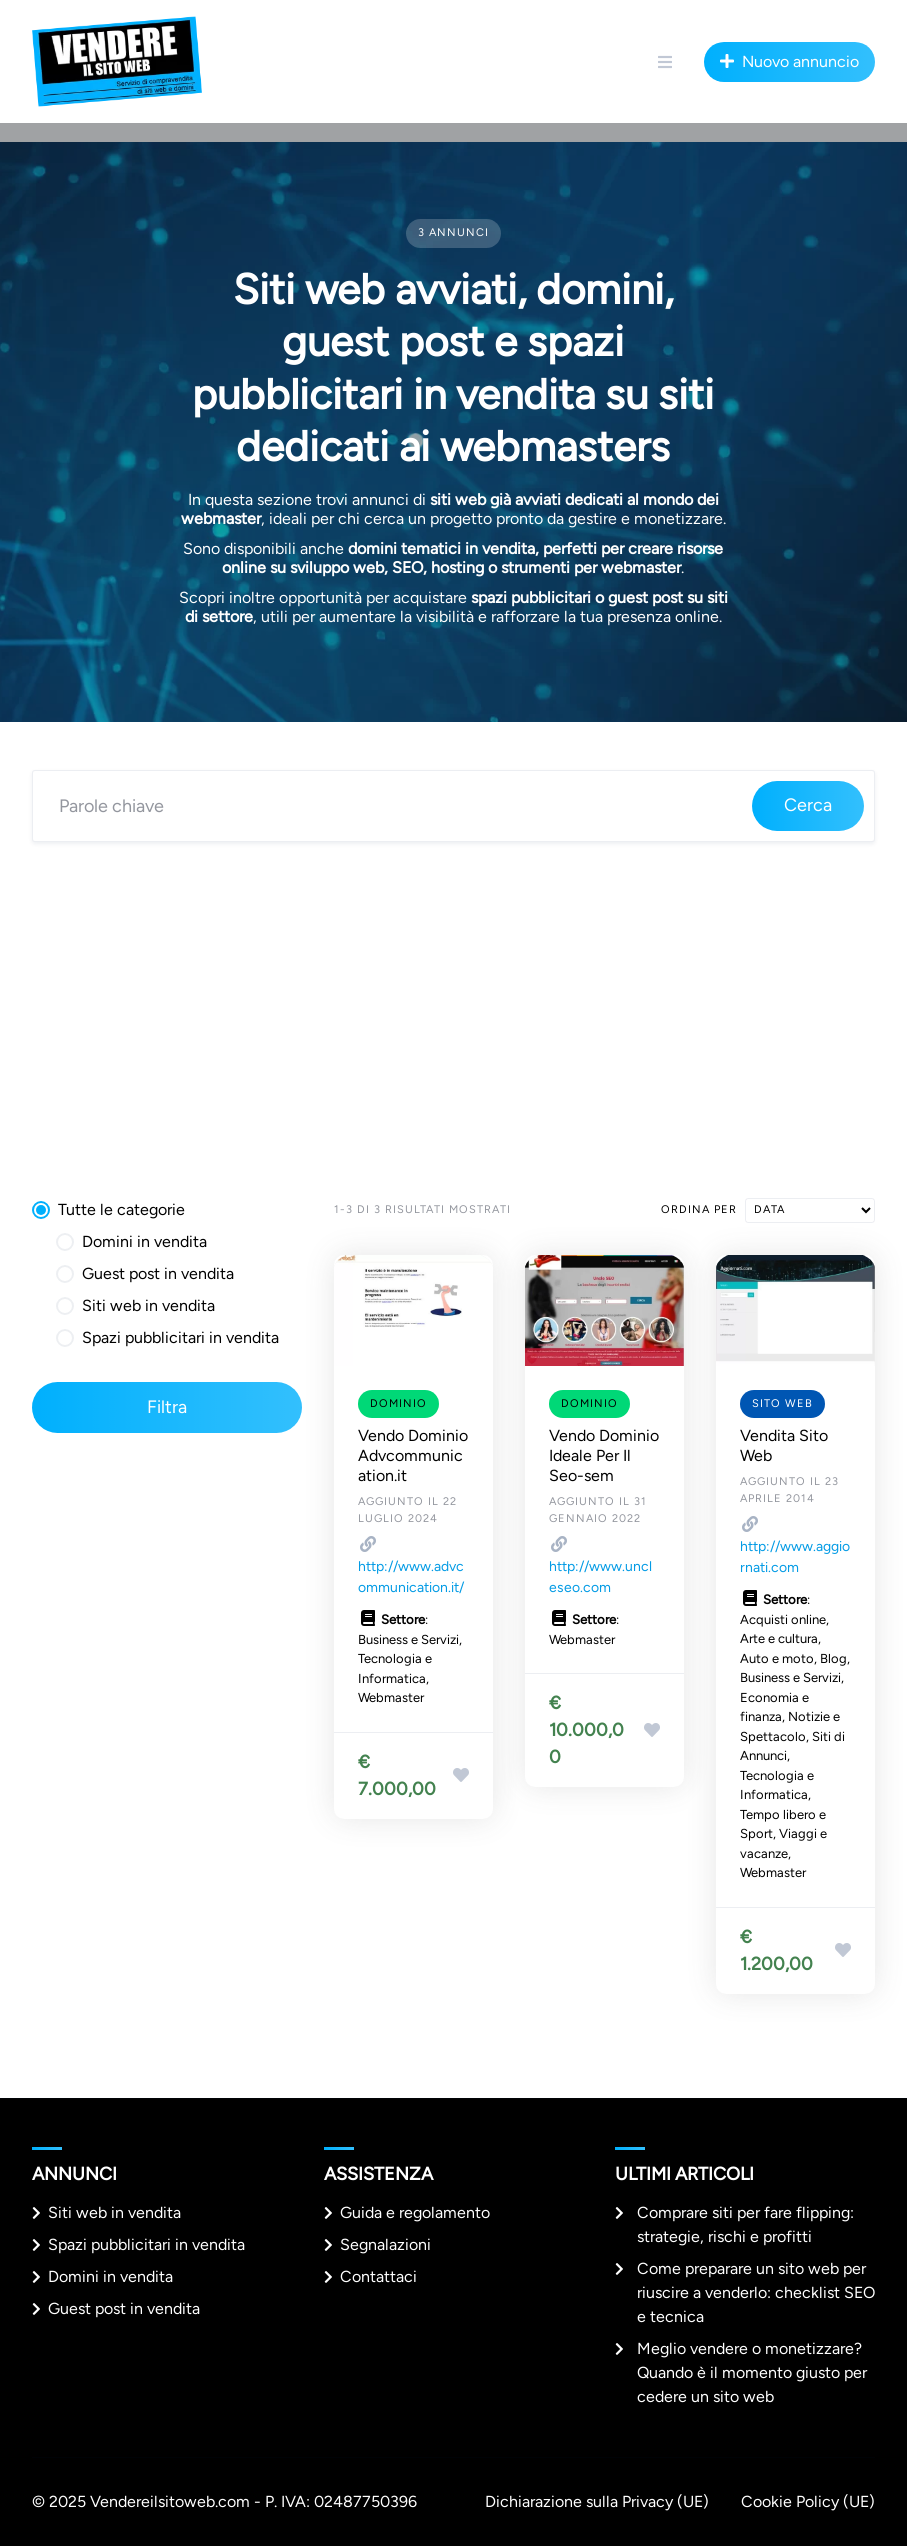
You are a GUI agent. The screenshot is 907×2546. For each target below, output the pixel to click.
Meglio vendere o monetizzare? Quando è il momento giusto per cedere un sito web (752, 2372)
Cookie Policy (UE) (808, 2501)
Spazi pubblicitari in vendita (146, 2244)
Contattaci (378, 2276)
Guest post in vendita (124, 2308)
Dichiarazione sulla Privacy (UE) (597, 2501)
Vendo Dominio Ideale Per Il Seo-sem (604, 1455)
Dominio (398, 1403)
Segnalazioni (385, 2244)
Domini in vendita (110, 2276)
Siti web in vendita (114, 2212)
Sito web (782, 1403)
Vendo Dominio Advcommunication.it (413, 1455)
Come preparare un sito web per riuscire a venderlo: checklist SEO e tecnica (756, 2292)
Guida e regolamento (415, 2212)
